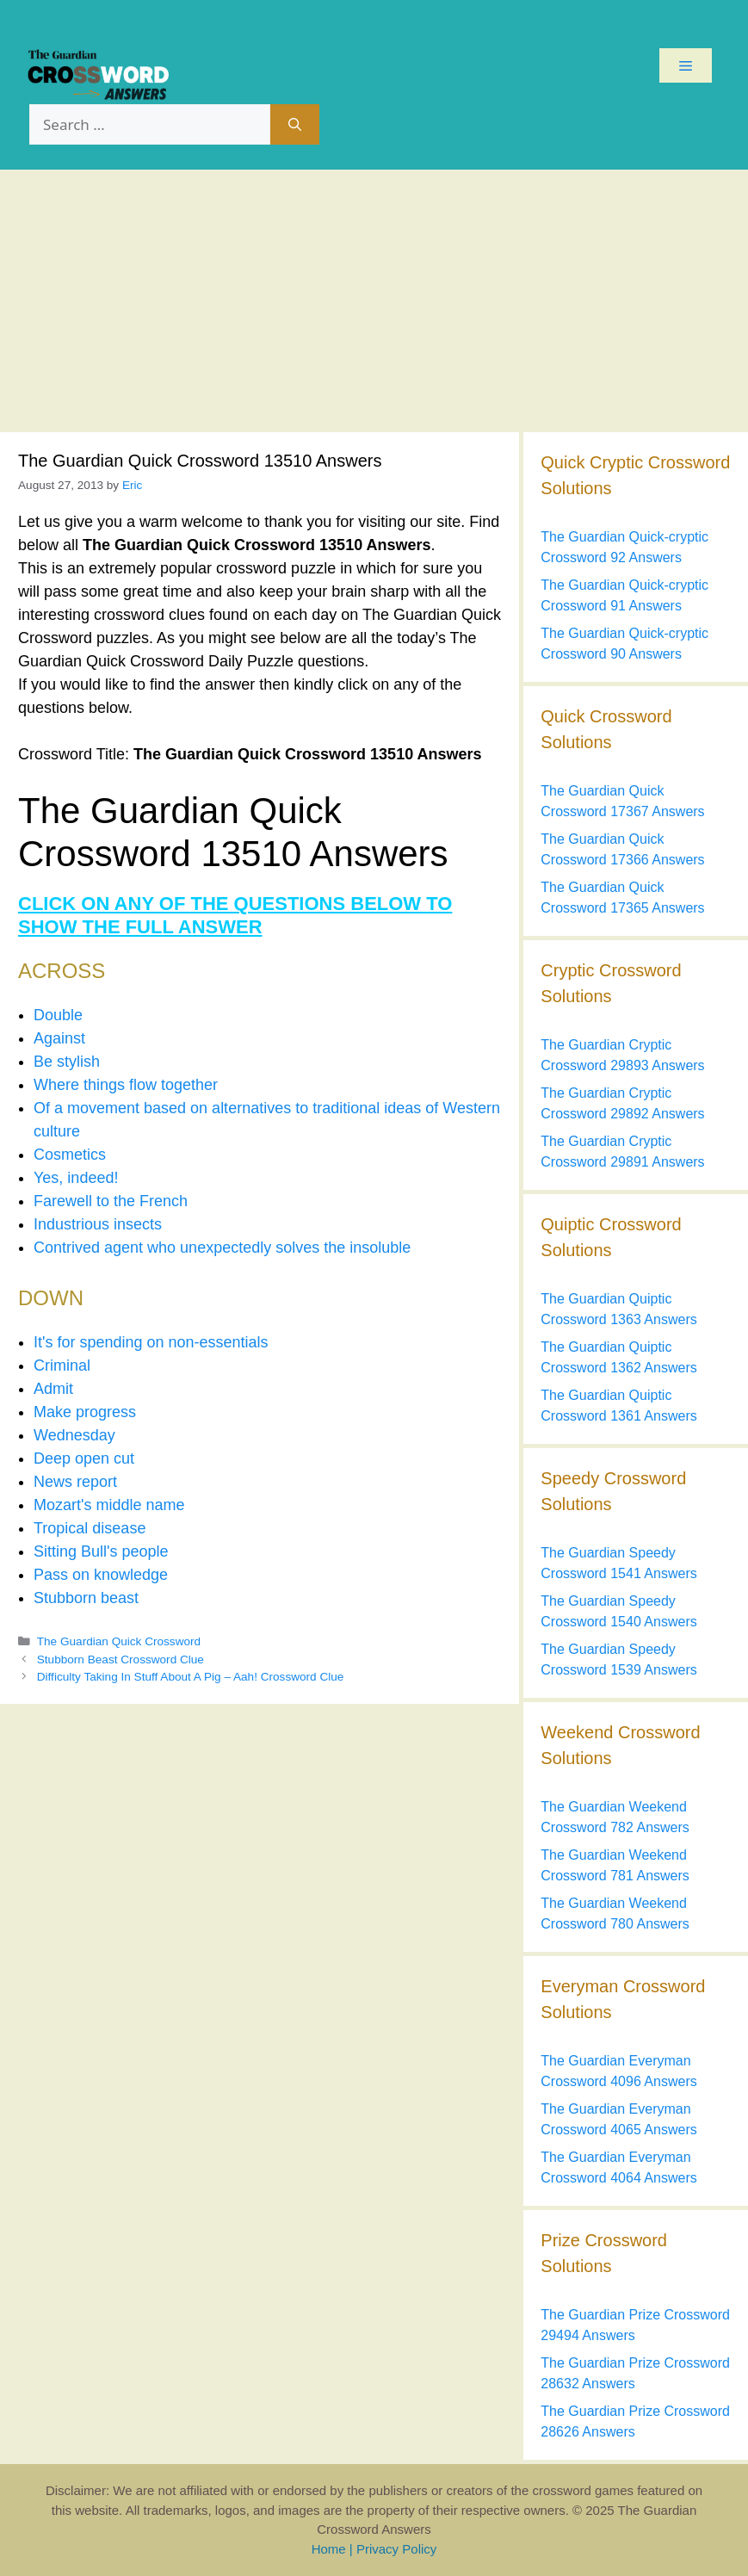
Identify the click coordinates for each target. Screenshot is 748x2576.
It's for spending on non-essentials (151, 1342)
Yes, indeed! (76, 1177)
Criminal (62, 1365)
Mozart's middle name (109, 1505)
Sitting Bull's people (101, 1551)
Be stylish (67, 1061)
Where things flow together (126, 1084)
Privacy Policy (396, 2549)
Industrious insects (98, 1224)
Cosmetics (70, 1154)
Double (58, 1015)
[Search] (294, 125)
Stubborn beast (86, 1598)
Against (59, 1038)
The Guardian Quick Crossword (119, 1641)
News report (75, 1481)
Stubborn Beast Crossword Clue (120, 1659)
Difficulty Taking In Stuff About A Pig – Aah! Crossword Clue (190, 1676)
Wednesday (74, 1435)
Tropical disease (89, 1528)
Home (329, 2549)
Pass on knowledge (101, 1574)
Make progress (85, 1412)
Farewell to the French (111, 1201)
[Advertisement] (374, 298)
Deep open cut (84, 1458)
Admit (53, 1388)
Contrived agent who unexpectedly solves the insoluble (222, 1247)
